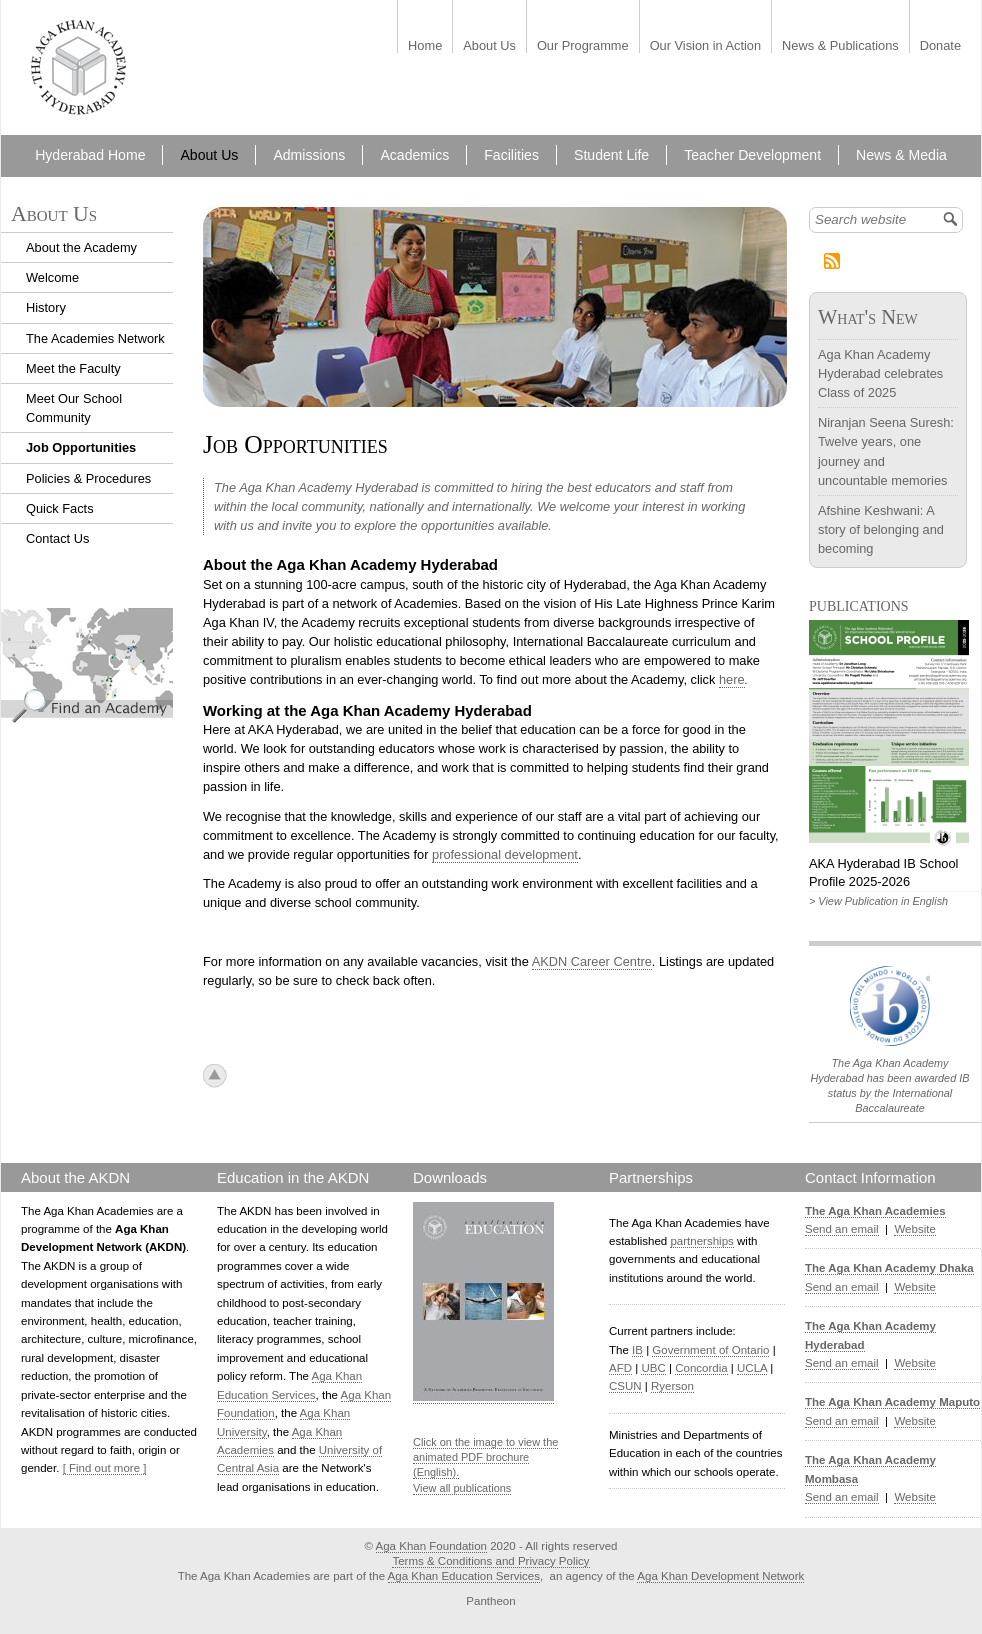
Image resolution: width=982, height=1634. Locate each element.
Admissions (309, 155)
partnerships (701, 1241)
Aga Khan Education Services (464, 1576)
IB (637, 1350)
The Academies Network (95, 338)
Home (425, 46)
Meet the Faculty (73, 368)
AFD (620, 1368)
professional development (505, 854)
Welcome (52, 277)
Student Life (611, 155)
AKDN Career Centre (592, 961)
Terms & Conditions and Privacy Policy (490, 1561)
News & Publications (840, 46)
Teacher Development (752, 155)
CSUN (625, 1386)
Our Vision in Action (705, 46)
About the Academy (81, 247)
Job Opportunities (81, 447)
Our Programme (583, 46)
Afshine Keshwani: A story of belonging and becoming (881, 529)
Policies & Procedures (88, 478)
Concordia (701, 1368)
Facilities (511, 155)
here (732, 679)
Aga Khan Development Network (720, 1576)
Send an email (842, 1229)
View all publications (462, 1488)
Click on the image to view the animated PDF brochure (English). (485, 1457)
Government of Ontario (710, 1350)
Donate (940, 46)
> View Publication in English (878, 901)
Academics (414, 155)
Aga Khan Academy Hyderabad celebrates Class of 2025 (880, 373)
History (46, 307)
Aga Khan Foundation (431, 1546)
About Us (489, 46)
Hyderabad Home (90, 155)
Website (914, 1229)
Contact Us (57, 538)
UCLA (752, 1368)
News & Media (901, 155)
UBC (653, 1368)
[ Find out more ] (105, 1468)
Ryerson (672, 1386)
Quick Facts (60, 508)
